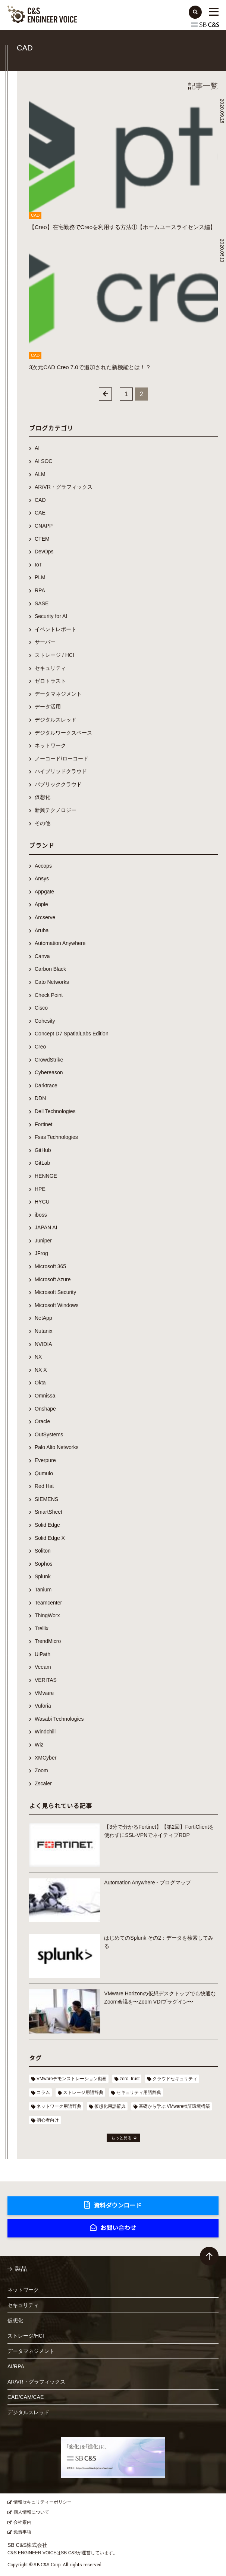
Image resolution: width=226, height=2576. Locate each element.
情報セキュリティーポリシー (42, 2502)
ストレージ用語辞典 (83, 2092)
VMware (44, 1693)
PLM (40, 577)
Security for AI (51, 616)
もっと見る (121, 2137)
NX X (41, 1370)
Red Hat (44, 1486)
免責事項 (22, 2532)
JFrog (41, 1253)
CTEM (42, 539)
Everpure (45, 1460)
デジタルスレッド (55, 720)
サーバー (45, 642)
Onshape (45, 1409)
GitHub (43, 1150)
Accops (43, 866)
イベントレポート (55, 629)
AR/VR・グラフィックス (63, 487)
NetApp (43, 1318)
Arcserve (45, 917)
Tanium (43, 1590)
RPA (40, 590)
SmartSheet (48, 1512)
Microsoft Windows (56, 1305)
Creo (40, 1047)
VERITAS (46, 1680)
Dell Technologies (55, 1111)
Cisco (41, 1008)
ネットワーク (50, 745)
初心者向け (48, 2120)
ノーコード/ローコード (61, 759)
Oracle (42, 1421)
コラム (43, 2092)
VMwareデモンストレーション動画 (72, 2078)
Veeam (43, 1667)
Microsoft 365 (50, 1266)
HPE (40, 1189)
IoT (38, 565)
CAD (40, 500)
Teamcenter (48, 1603)
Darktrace (46, 1085)
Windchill (45, 1732)
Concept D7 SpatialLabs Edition (72, 1034)
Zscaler (43, 1783)
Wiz (39, 1745)
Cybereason (49, 1072)
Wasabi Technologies (59, 1719)
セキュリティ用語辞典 (138, 2092)
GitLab (42, 1163)
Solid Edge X (50, 1538)
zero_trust (129, 2078)
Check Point (49, 995)
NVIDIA (43, 1344)
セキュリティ (50, 668)
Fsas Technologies (56, 1137)
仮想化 (42, 797)
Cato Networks (52, 982)
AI (37, 448)
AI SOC (43, 461)
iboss (41, 1215)
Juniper (43, 1241)
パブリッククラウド (58, 784)
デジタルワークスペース (63, 733)
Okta (40, 1383)
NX (38, 1357)
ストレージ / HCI (54, 655)
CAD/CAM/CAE (25, 2397)
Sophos (43, 1564)
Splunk (43, 1576)
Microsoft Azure (52, 1279)
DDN (40, 1098)
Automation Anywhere (60, 943)
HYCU (42, 1202)
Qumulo (44, 1473)
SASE (41, 603)
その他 (42, 823)
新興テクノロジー (55, 810)
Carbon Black (50, 969)
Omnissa (45, 1396)
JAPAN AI (46, 1227)
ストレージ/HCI (25, 2336)
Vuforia (43, 1706)
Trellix (41, 1628)
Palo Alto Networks (57, 1447)
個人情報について (31, 2512)
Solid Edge (47, 1525)
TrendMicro (48, 1641)
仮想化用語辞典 (110, 2106)
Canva (42, 956)
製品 (21, 2268)
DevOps (44, 552)
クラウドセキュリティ (175, 2078)
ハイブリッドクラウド (61, 771)
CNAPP (44, 526)
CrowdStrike (49, 1060)
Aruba (41, 930)
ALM (40, 474)
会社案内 (22, 2522)
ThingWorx (47, 1615)
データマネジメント (58, 694)
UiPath (42, 1654)
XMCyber (45, 1758)
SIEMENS (46, 1499)
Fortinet (43, 1124)
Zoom (41, 1770)
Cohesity (45, 1021)
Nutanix (43, 1331)
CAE (40, 513)
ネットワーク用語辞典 (59, 2106)
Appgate (44, 892)
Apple (41, 904)
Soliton (43, 1551)
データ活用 (48, 707)
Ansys (42, 878)
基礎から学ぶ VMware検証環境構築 (174, 2106)
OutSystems (49, 1434)
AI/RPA (15, 2366)
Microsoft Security (55, 1292)
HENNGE (46, 1176)
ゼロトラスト (50, 681)
